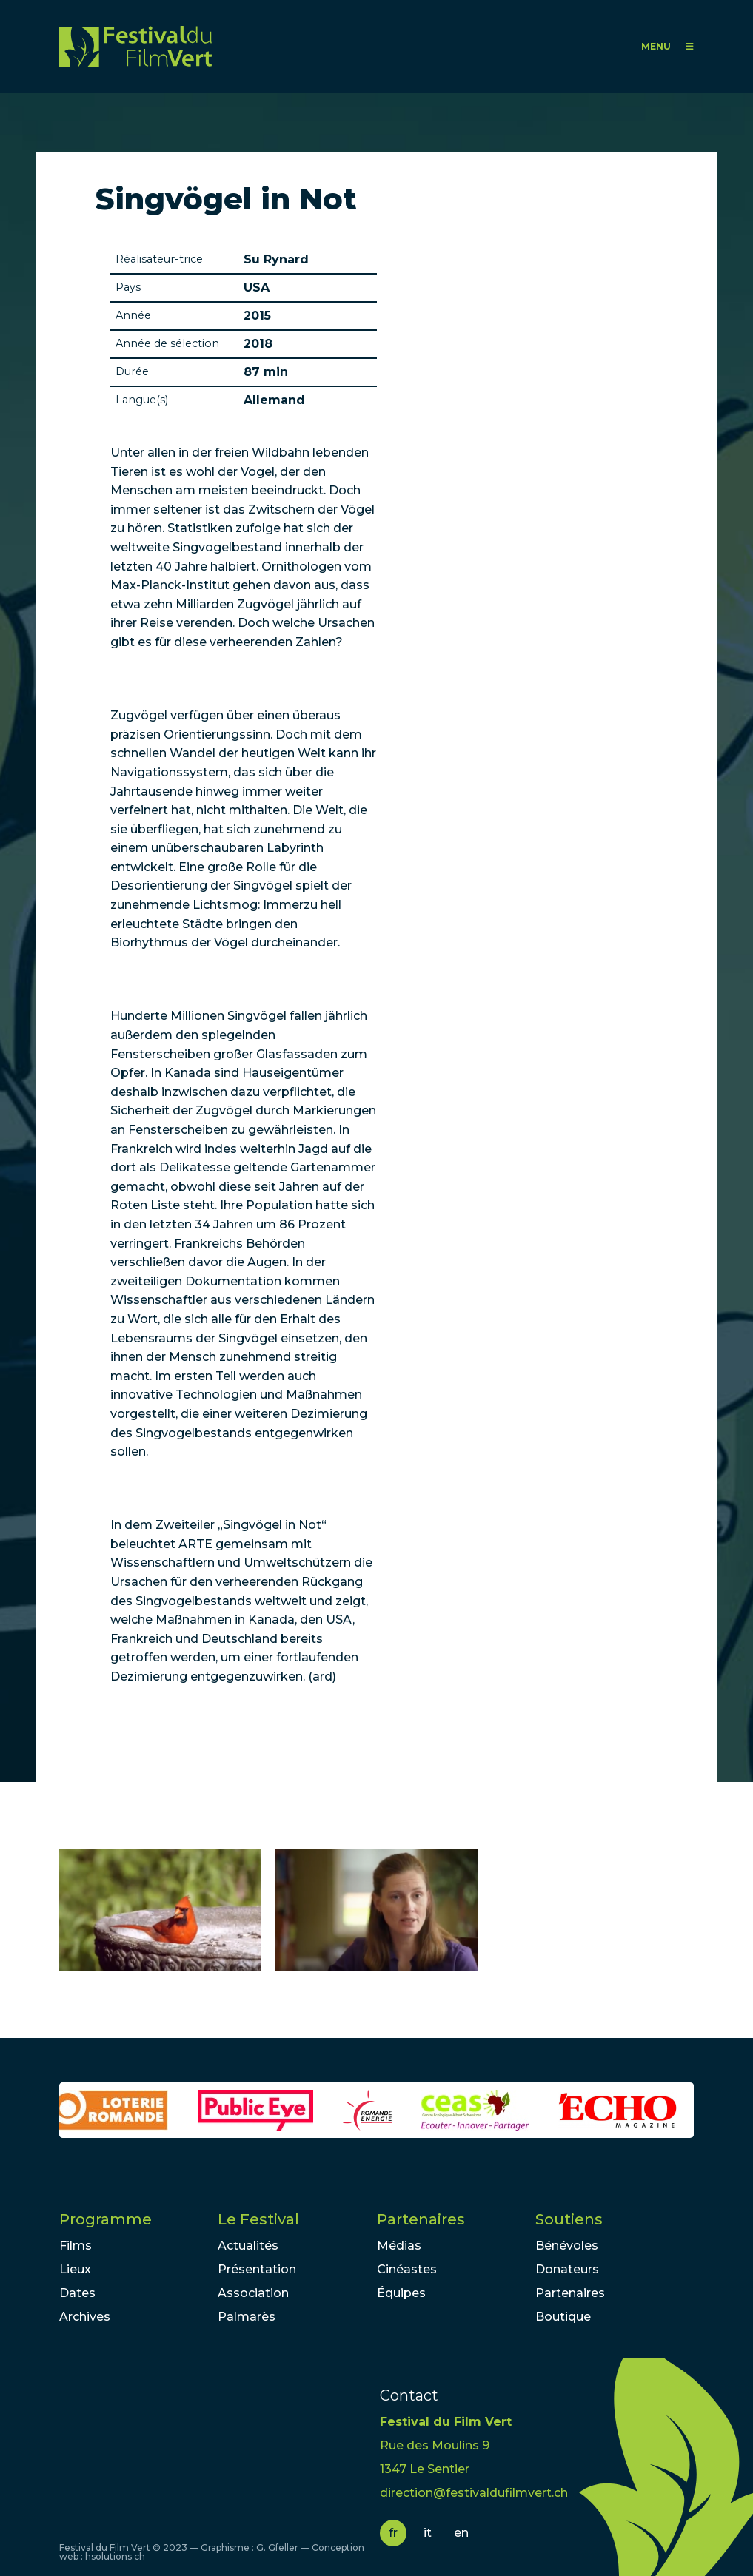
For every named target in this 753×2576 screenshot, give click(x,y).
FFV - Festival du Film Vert (135, 46)
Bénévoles (566, 2246)
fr (393, 2533)
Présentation (257, 2269)
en (461, 2533)
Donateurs (567, 2269)
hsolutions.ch (115, 2556)
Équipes (401, 2293)
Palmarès (246, 2317)
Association (253, 2293)
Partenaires (421, 2219)
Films (75, 2246)
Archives (84, 2317)
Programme (105, 2219)
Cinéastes (407, 2269)
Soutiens (569, 2219)
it (428, 2533)
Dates (77, 2293)
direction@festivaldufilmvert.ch (474, 2493)
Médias (399, 2246)
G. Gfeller (277, 2547)
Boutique (563, 2317)
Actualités (248, 2246)
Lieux (75, 2269)
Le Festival (258, 2219)
